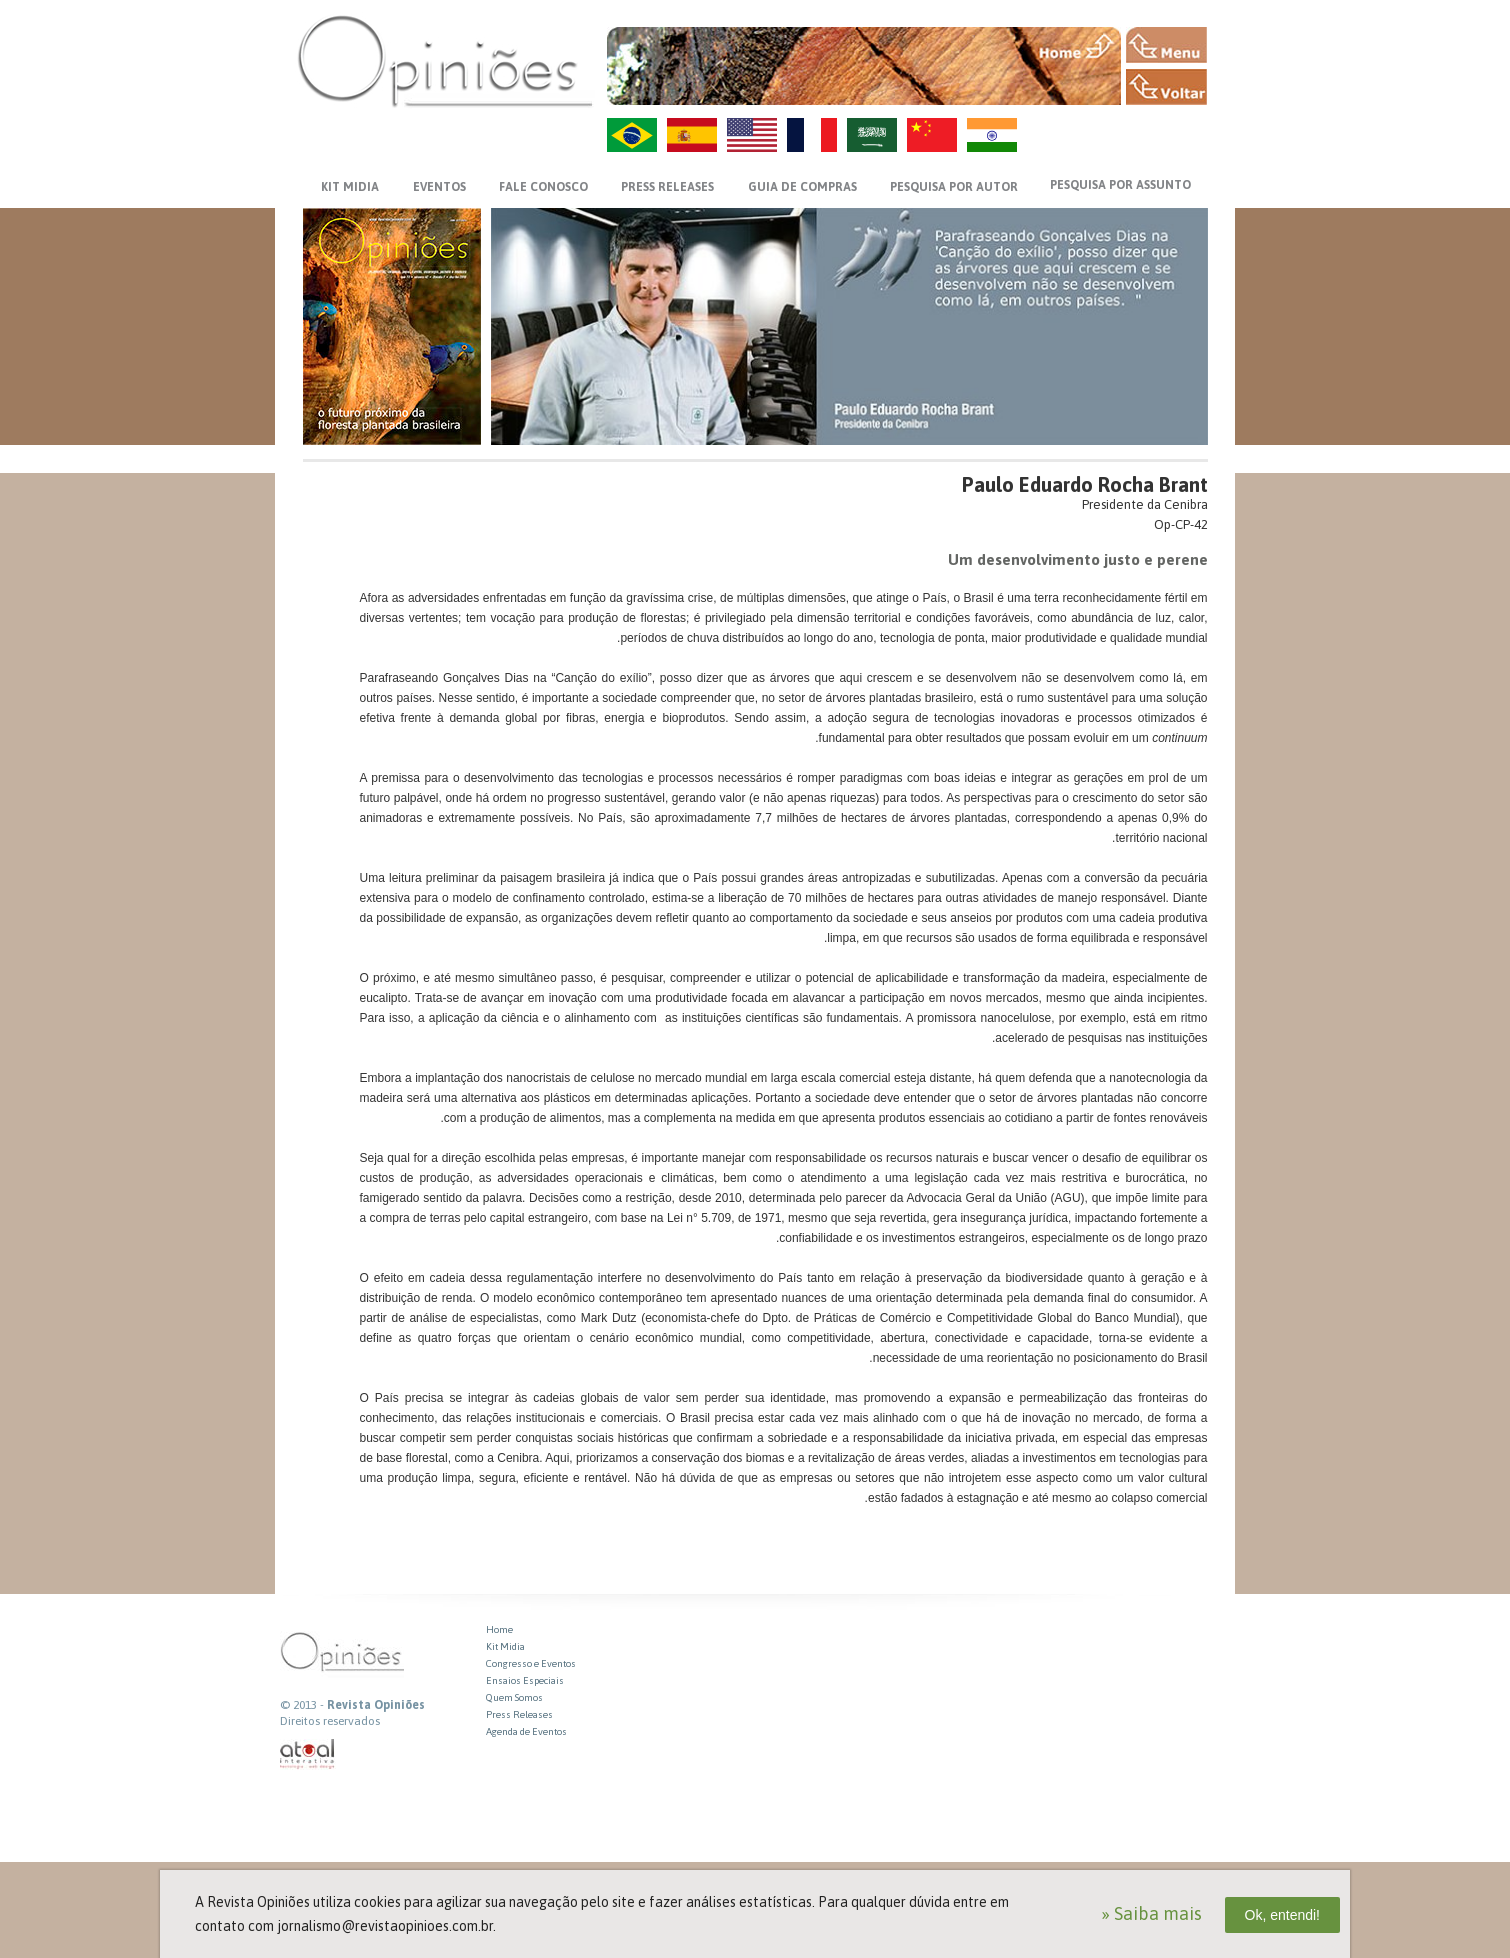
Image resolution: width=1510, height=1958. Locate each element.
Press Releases (519, 1714)
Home (499, 1629)
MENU (1166, 45)
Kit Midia (505, 1646)
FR (812, 135)
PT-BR (632, 135)
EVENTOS (439, 187)
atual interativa (308, 1754)
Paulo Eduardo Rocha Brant (1085, 484)
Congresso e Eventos (531, 1663)
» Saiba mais (1151, 1913)
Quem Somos (514, 1697)
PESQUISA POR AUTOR (954, 187)
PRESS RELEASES (667, 187)
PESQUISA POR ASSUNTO (1120, 185)
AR (872, 135)
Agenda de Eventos (526, 1731)
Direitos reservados (330, 1721)
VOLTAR (1166, 87)
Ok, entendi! (1283, 1915)
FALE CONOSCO (543, 187)
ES (692, 135)
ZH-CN (932, 135)
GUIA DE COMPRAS (802, 187)
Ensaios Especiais (525, 1680)
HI (992, 135)
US (752, 135)
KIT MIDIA (350, 187)
